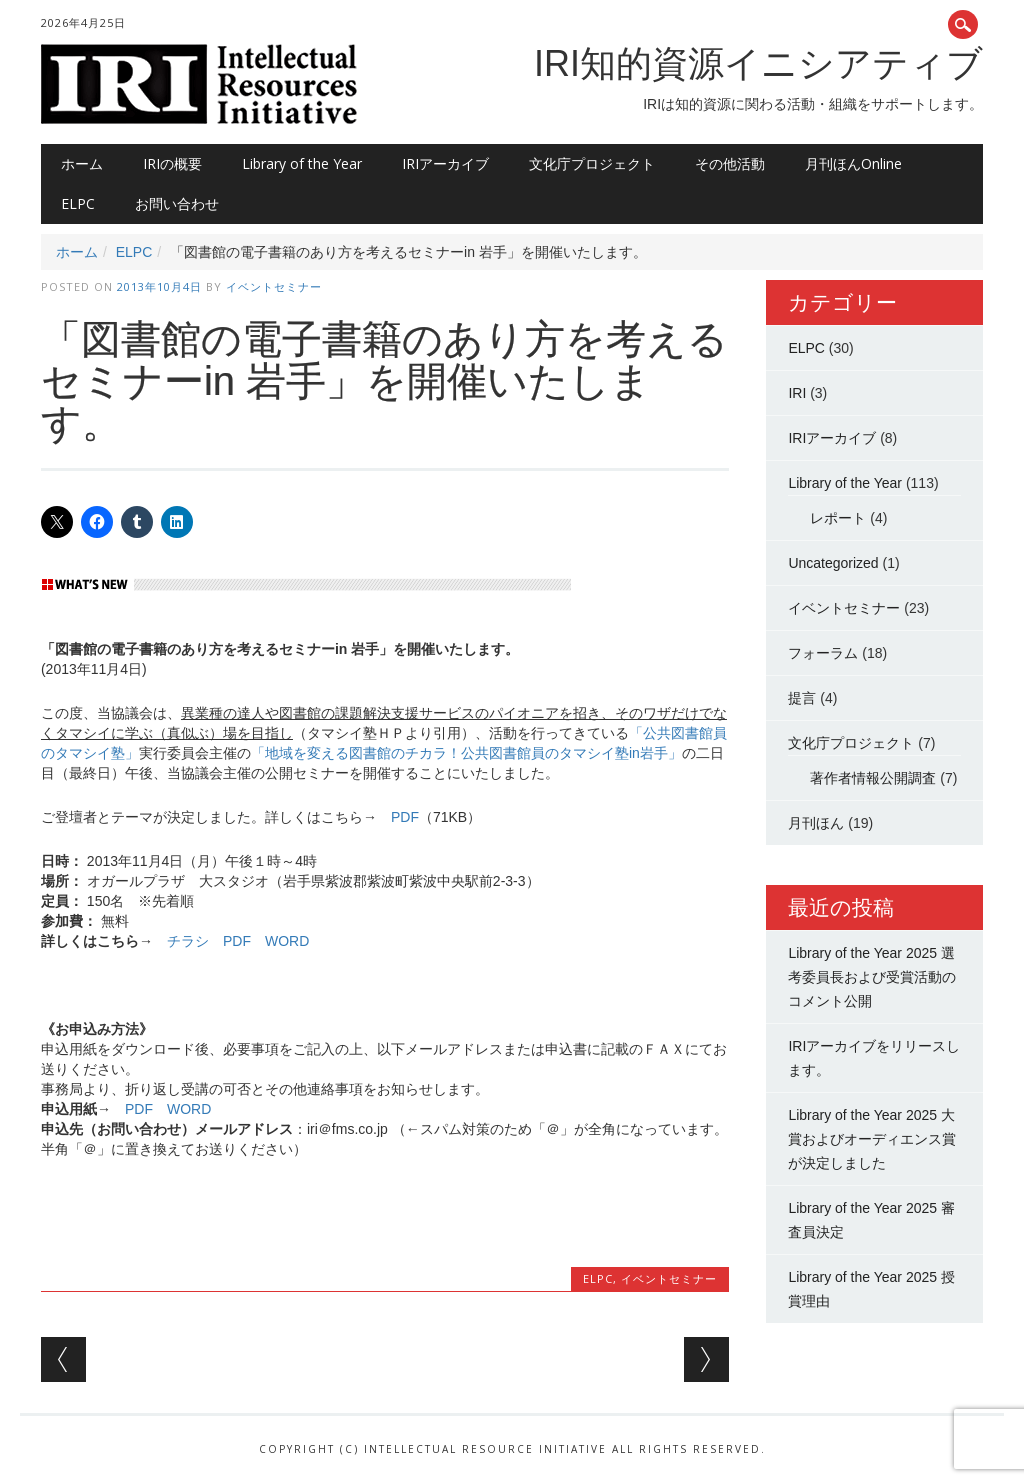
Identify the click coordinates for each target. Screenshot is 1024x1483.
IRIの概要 (172, 163)
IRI (797, 393)
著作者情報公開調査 (873, 778)
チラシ (188, 941)
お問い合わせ (177, 203)
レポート (838, 518)
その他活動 (730, 163)
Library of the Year (302, 163)
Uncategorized (833, 563)
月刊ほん (816, 823)
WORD (287, 941)
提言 (802, 698)
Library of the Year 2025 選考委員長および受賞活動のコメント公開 (872, 977)
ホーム (82, 163)
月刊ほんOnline (853, 163)
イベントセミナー (274, 286)
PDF (405, 817)
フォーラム (823, 653)
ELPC (78, 203)
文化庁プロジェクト (592, 163)
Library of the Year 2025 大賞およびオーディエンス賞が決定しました (872, 1139)
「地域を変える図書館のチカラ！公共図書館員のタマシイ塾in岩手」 (466, 753)
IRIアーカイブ (445, 163)
